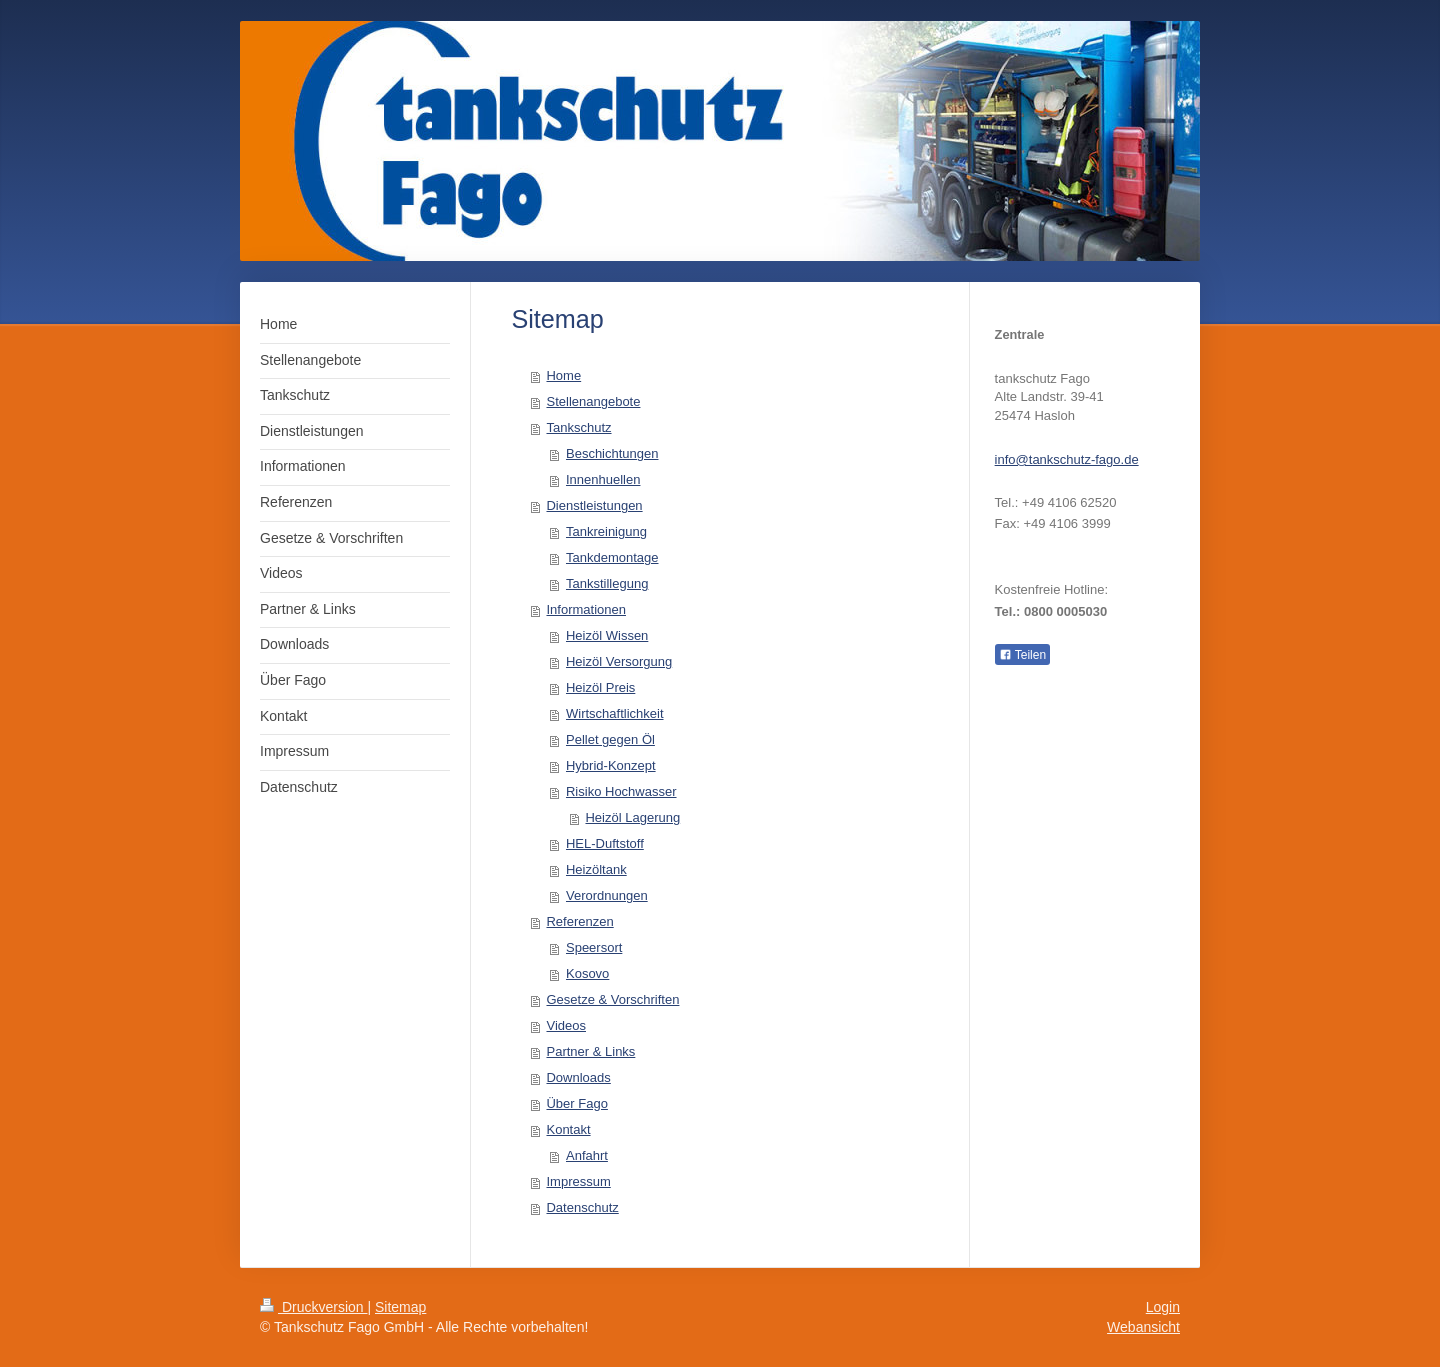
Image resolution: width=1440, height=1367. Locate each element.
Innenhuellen (603, 479)
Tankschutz (578, 427)
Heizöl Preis (600, 687)
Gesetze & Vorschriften (612, 999)
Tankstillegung (607, 583)
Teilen (1022, 655)
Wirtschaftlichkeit (615, 713)
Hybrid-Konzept (611, 765)
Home (563, 375)
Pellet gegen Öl (610, 739)
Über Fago (576, 1103)
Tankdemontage (612, 557)
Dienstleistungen (594, 505)
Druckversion (313, 1307)
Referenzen (579, 921)
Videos (566, 1025)
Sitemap (400, 1307)
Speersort (594, 947)
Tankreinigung (606, 531)
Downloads (578, 1077)
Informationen (586, 609)
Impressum (578, 1181)
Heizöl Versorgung (619, 661)
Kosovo (587, 973)
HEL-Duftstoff (605, 843)
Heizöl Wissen (607, 635)
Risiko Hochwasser (621, 791)
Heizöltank (596, 869)
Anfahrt (587, 1155)
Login (1163, 1307)
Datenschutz (582, 1207)
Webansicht (1143, 1327)
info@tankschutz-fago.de (1067, 459)
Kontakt (568, 1129)
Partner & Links (590, 1051)
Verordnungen (607, 895)
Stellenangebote (593, 401)
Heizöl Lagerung (632, 817)
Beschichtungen (612, 453)
